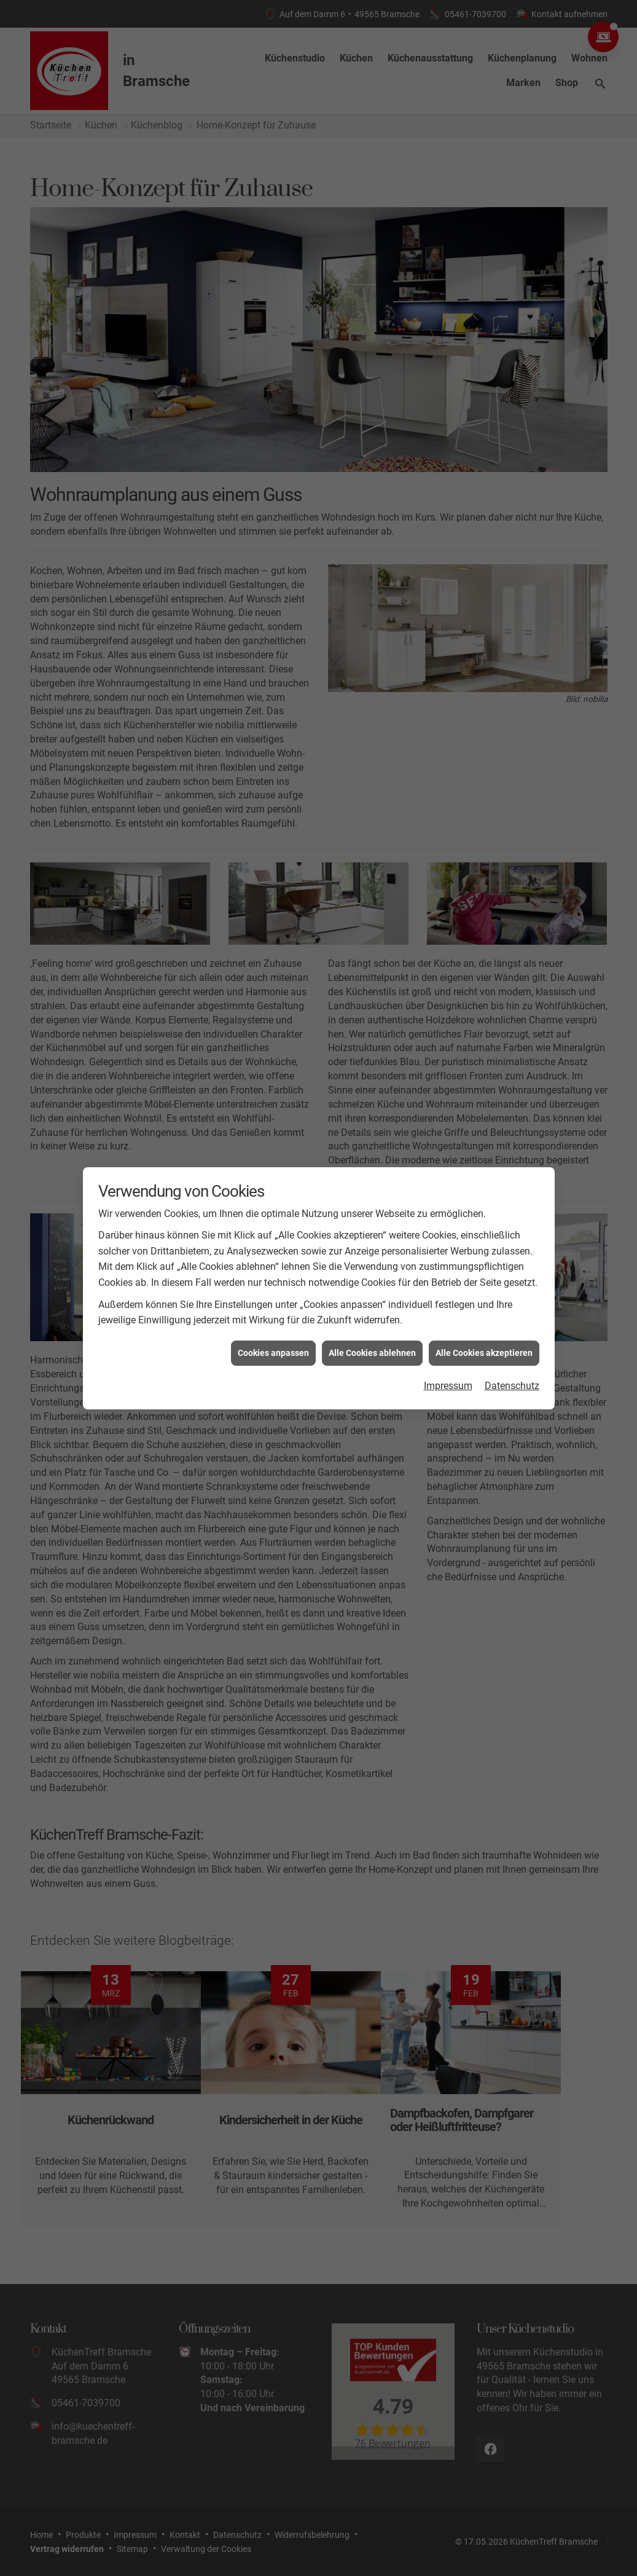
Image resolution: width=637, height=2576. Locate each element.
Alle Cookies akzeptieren (484, 1335)
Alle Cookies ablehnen (372, 1335)
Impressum (448, 1368)
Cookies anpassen (273, 1335)
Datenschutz (512, 1368)
